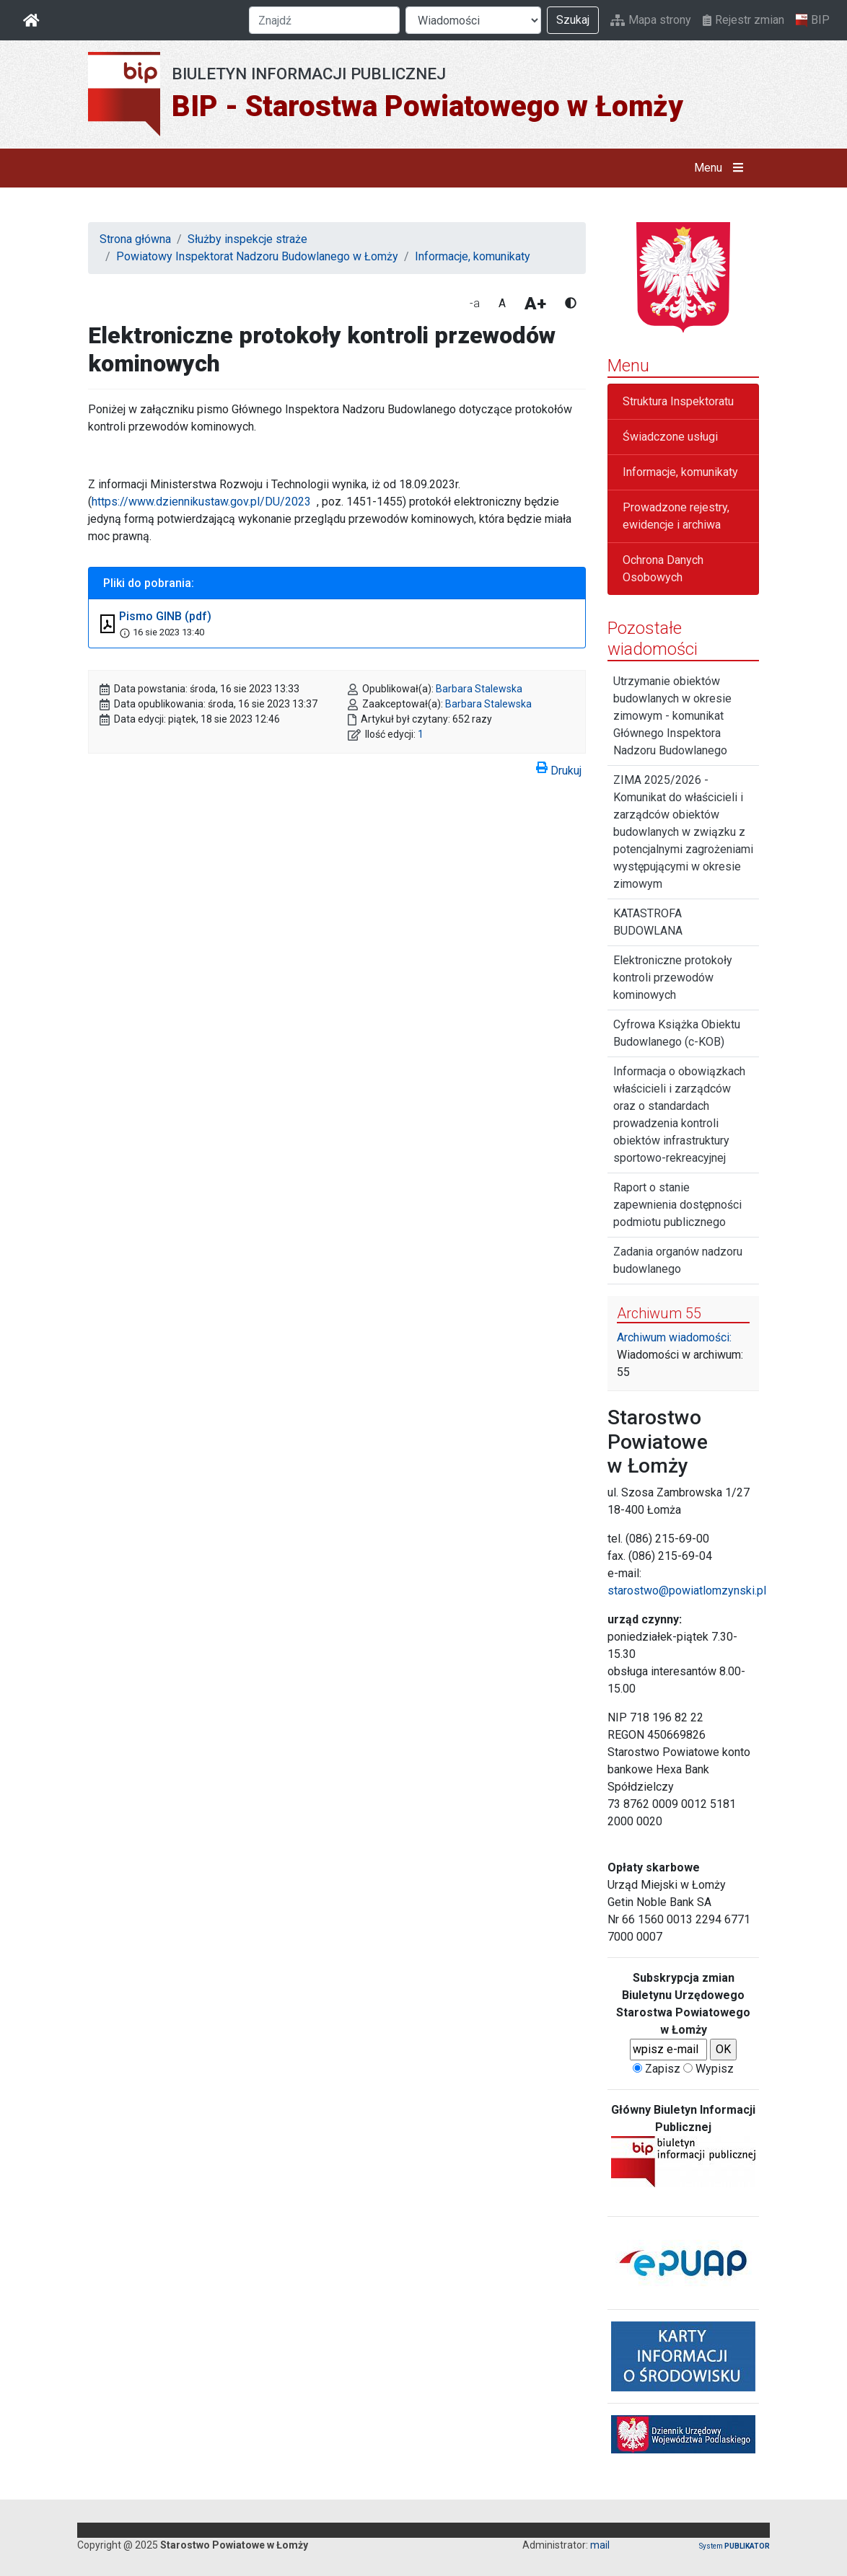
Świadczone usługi (670, 437)
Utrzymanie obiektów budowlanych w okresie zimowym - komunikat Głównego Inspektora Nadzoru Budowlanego (672, 715)
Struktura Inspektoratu (678, 401)
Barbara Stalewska (479, 688)
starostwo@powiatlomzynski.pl (686, 1590)
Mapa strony (650, 20)
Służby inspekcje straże (247, 239)
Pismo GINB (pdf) (165, 616)
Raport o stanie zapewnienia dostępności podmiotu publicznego (677, 1205)
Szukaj (572, 20)
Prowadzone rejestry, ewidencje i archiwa (676, 515)
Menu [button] (722, 168)
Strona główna (135, 239)
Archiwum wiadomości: (674, 1337)
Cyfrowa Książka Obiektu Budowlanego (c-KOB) (676, 1033)
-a (475, 303)
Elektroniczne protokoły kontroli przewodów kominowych (672, 977)
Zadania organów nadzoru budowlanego (677, 1260)
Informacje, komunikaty (472, 256)
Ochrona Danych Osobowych (663, 568)
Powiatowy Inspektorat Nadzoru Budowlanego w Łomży (257, 256)
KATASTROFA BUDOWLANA (648, 922)
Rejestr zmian (743, 20)
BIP (813, 20)
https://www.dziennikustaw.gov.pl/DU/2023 (201, 501)
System (734, 2546)
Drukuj (559, 768)
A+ (535, 304)
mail (600, 2545)
